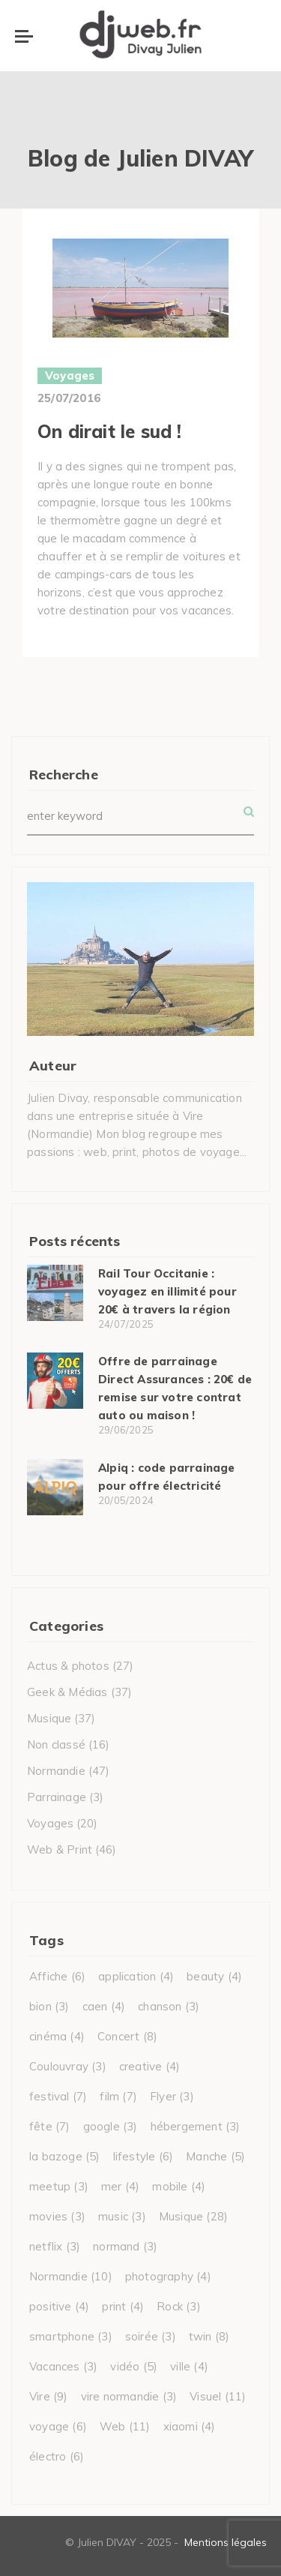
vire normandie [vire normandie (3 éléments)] (129, 2396)
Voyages (69, 375)
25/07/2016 (68, 398)
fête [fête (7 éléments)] (49, 2126)
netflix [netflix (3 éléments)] (54, 2246)
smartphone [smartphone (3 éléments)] (70, 2336)
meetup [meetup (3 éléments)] (58, 2186)
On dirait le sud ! (109, 431)
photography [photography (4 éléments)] (168, 2276)
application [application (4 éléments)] (136, 1976)
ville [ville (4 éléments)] (189, 2366)
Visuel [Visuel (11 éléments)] (218, 2396)
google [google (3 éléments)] (110, 2126)
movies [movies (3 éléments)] (57, 2216)
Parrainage (56, 1797)
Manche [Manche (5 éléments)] (215, 2156)
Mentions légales (225, 2542)
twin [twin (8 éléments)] (209, 2336)
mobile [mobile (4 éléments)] (178, 2186)
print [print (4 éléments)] (123, 2306)
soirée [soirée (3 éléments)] (150, 2336)
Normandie (56, 1771)
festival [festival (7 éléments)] (58, 2096)
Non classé (56, 1744)
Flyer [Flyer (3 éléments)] (172, 2096)
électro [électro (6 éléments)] (56, 2456)
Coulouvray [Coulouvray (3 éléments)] (67, 2066)
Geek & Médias (67, 1692)
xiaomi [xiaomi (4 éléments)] (189, 2426)
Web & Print (59, 1849)
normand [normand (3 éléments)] (125, 2246)
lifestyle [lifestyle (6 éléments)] (143, 2156)
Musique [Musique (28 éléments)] (193, 2216)
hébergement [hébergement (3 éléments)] (196, 2126)
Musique (49, 1718)
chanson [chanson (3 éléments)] (168, 2006)
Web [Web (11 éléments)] (125, 2426)
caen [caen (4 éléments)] (104, 2006)
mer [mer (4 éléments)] (120, 2186)
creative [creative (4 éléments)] (149, 2066)
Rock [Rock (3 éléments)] (179, 2306)
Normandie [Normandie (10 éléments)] (70, 2276)
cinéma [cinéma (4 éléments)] (57, 2036)
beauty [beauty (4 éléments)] (214, 1976)
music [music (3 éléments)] (122, 2216)
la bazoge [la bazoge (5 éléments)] (64, 2156)
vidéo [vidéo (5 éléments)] (133, 2366)
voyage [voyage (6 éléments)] (58, 2426)
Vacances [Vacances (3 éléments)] (63, 2366)
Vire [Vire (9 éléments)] (48, 2396)
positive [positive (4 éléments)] (59, 2306)
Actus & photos (68, 1666)
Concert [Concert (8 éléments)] (127, 2036)
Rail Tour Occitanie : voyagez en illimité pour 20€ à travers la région (167, 1291)
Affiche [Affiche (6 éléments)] (57, 1976)
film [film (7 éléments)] (118, 2096)
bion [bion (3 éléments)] (49, 2006)
